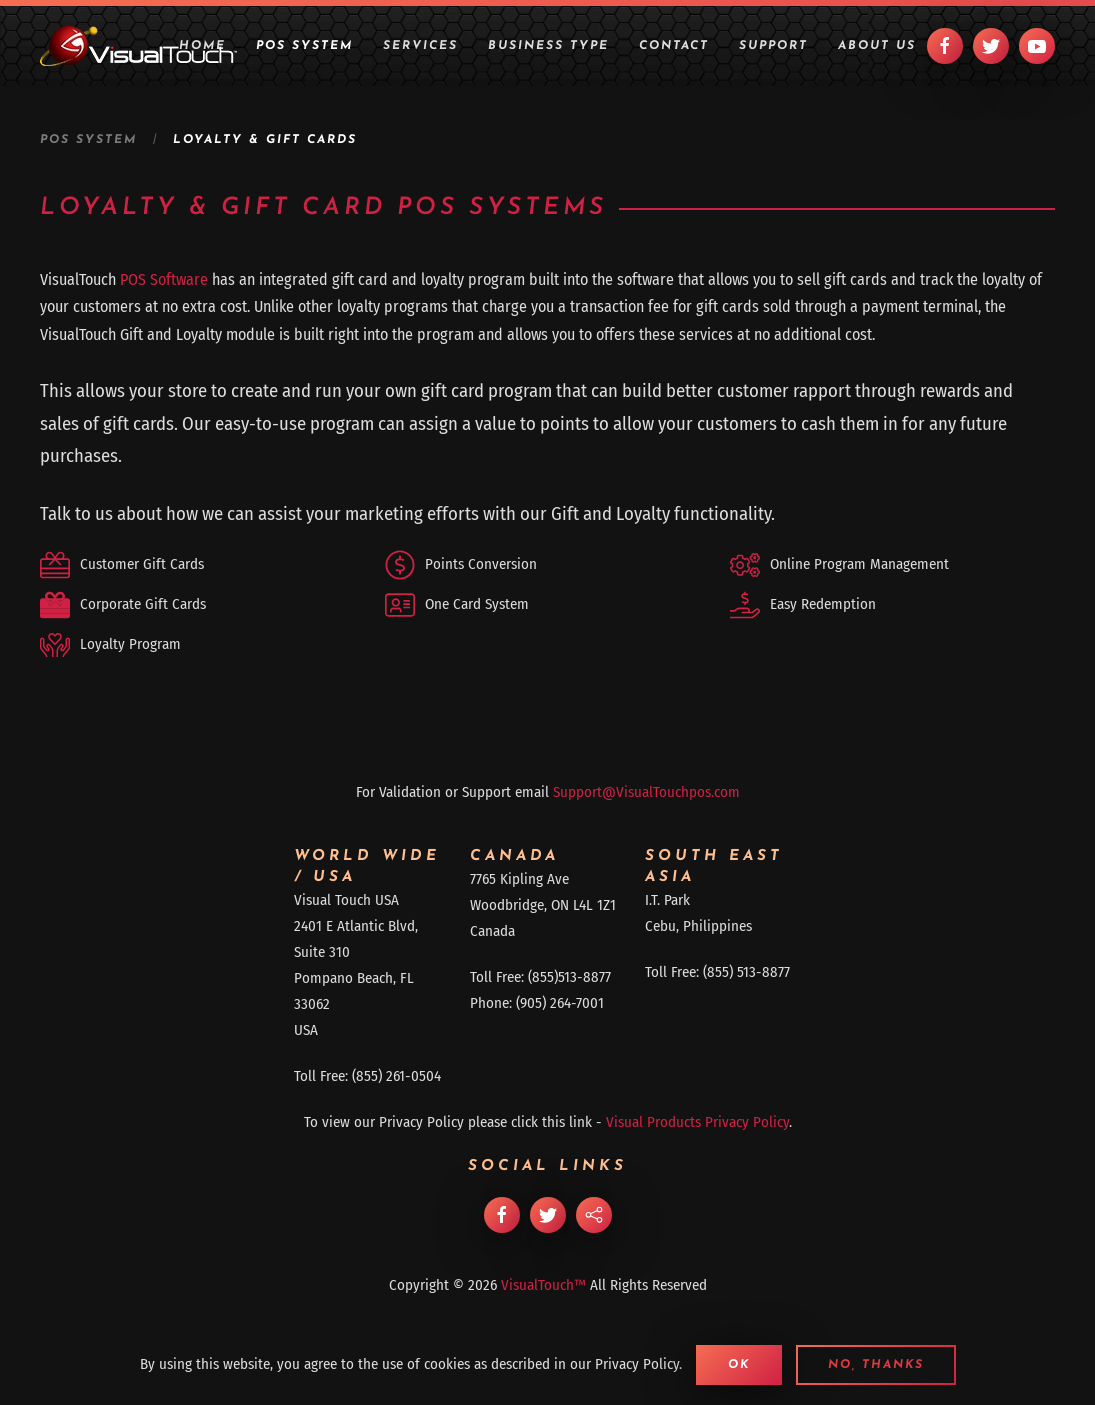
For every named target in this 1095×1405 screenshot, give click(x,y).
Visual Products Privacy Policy (697, 1122)
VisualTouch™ (543, 1285)
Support (773, 46)
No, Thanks (876, 1365)
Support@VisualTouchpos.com (646, 792)
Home (202, 46)
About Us (877, 46)
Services (420, 46)
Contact (674, 46)
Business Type (548, 46)
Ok (739, 1365)
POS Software (164, 279)
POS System (304, 46)
